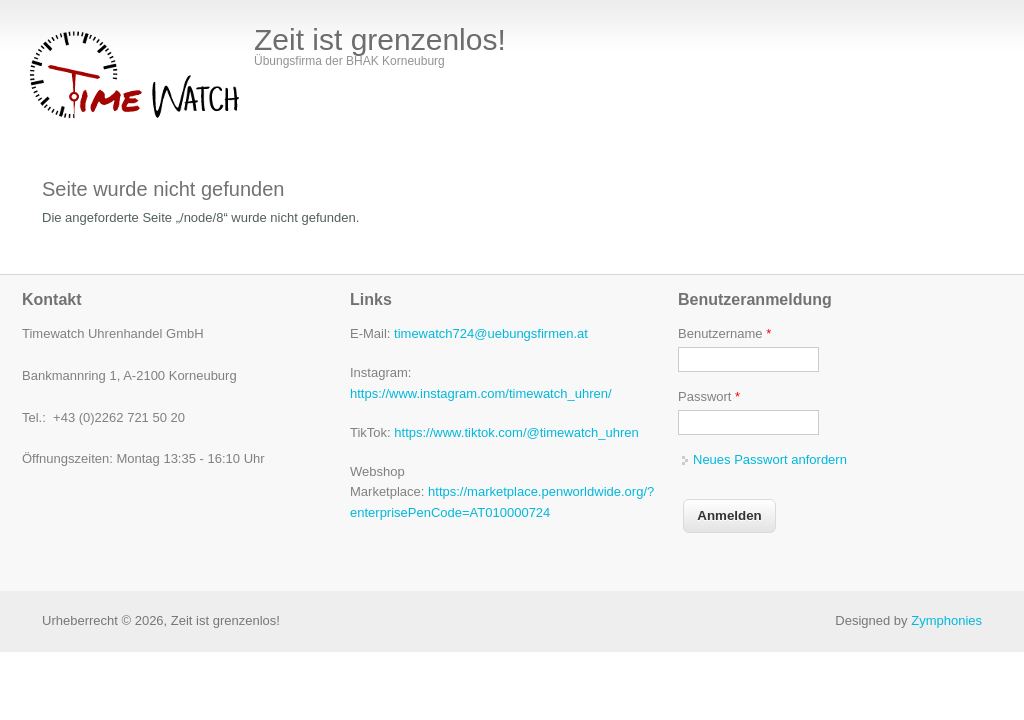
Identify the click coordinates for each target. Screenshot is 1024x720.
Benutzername (724, 333)
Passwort (709, 396)
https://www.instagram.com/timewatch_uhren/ (481, 393)
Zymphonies (946, 620)
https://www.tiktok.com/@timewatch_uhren (516, 432)
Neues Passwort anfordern (770, 459)
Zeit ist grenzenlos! (380, 40)
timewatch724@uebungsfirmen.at (491, 333)
